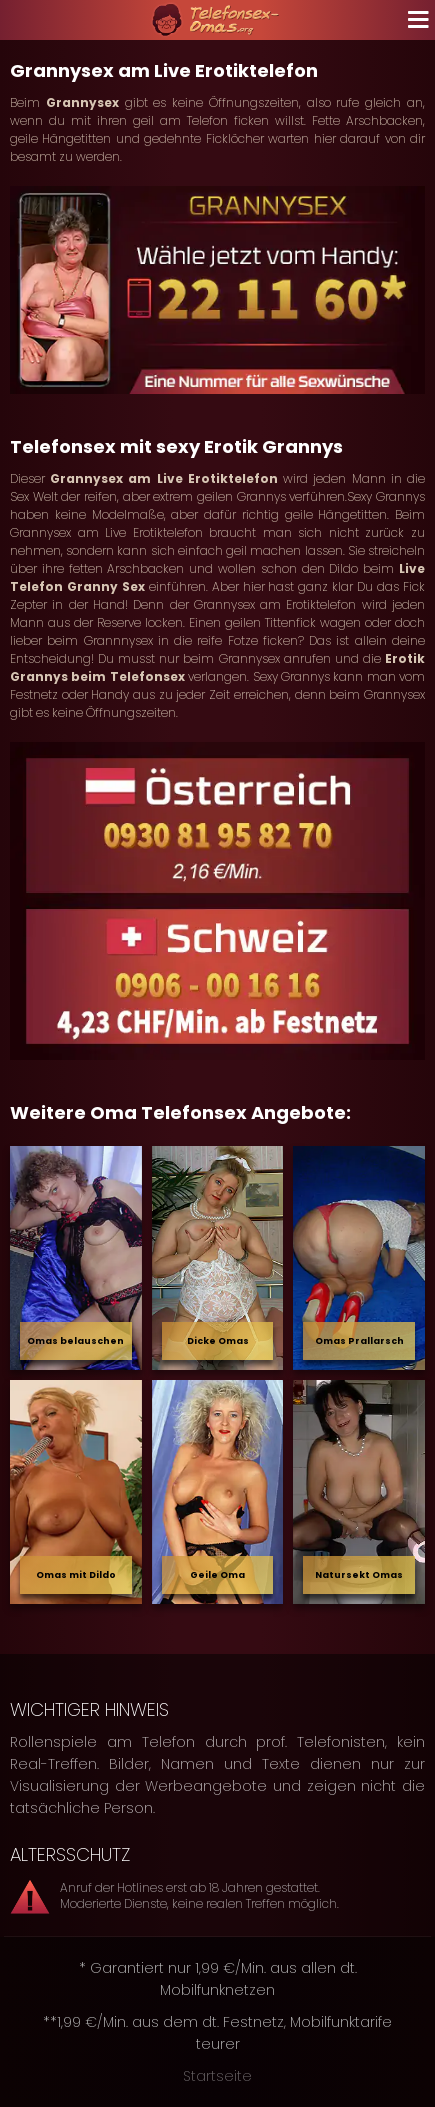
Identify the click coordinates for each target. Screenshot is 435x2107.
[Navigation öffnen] (415, 20)
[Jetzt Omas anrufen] (217, 290)
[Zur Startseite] (218, 20)
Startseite (217, 2076)
